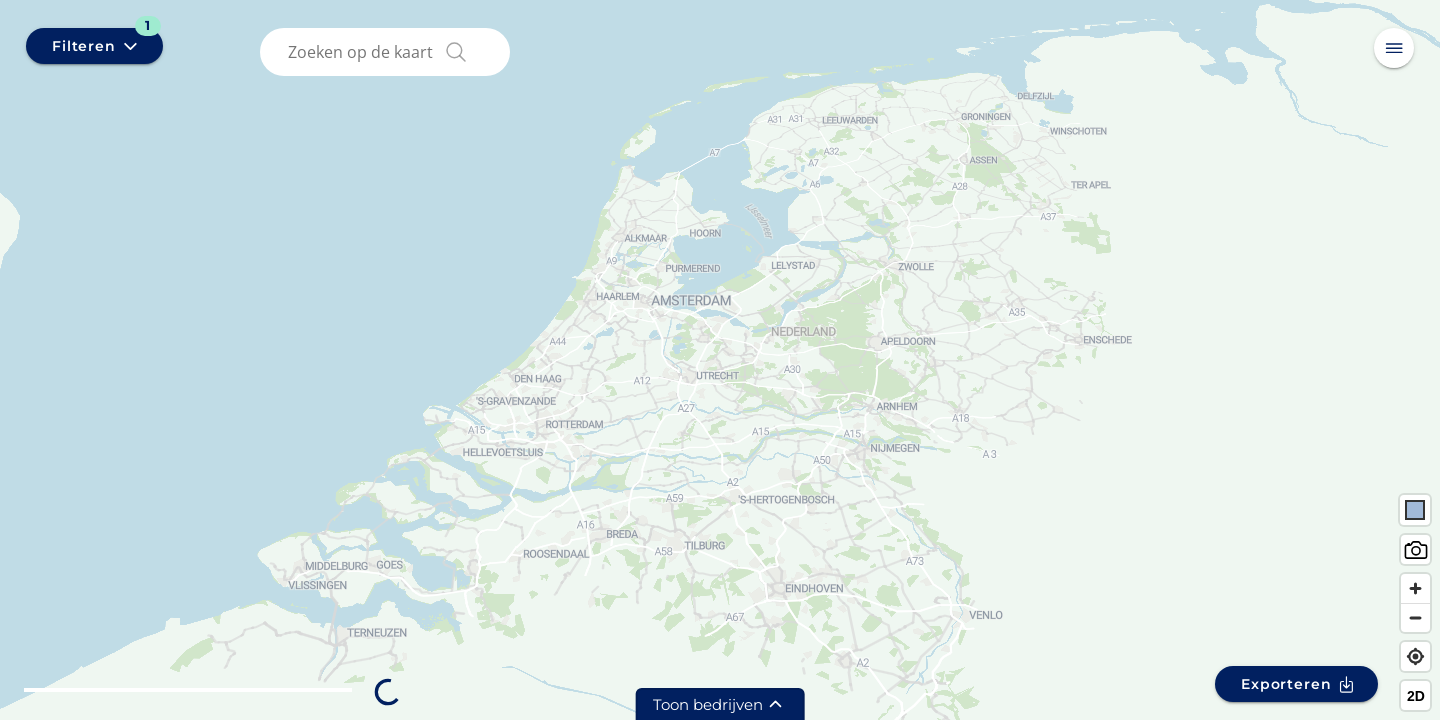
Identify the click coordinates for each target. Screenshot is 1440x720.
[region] (720, 360)
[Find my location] (1415, 656)
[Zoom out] (1415, 617)
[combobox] (389, 52)
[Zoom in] (1415, 588)
